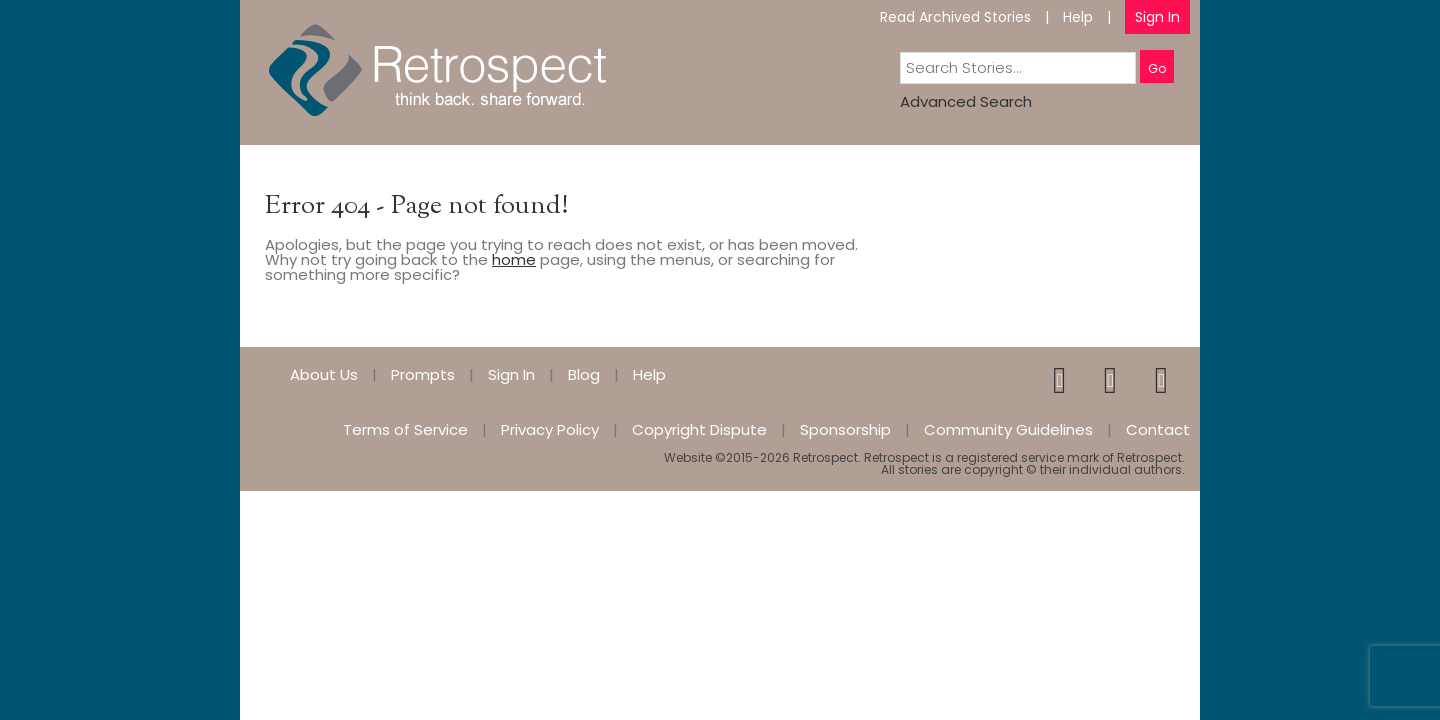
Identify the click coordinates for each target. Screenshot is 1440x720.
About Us (324, 374)
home (514, 259)
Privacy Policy (550, 429)
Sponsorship (845, 429)
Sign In (1157, 17)
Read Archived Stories (955, 17)
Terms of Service (405, 429)
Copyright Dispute (699, 429)
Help (1078, 17)
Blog (584, 374)
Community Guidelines (1008, 429)
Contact (1158, 429)
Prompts (423, 374)
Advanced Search (966, 101)
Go (1157, 68)
